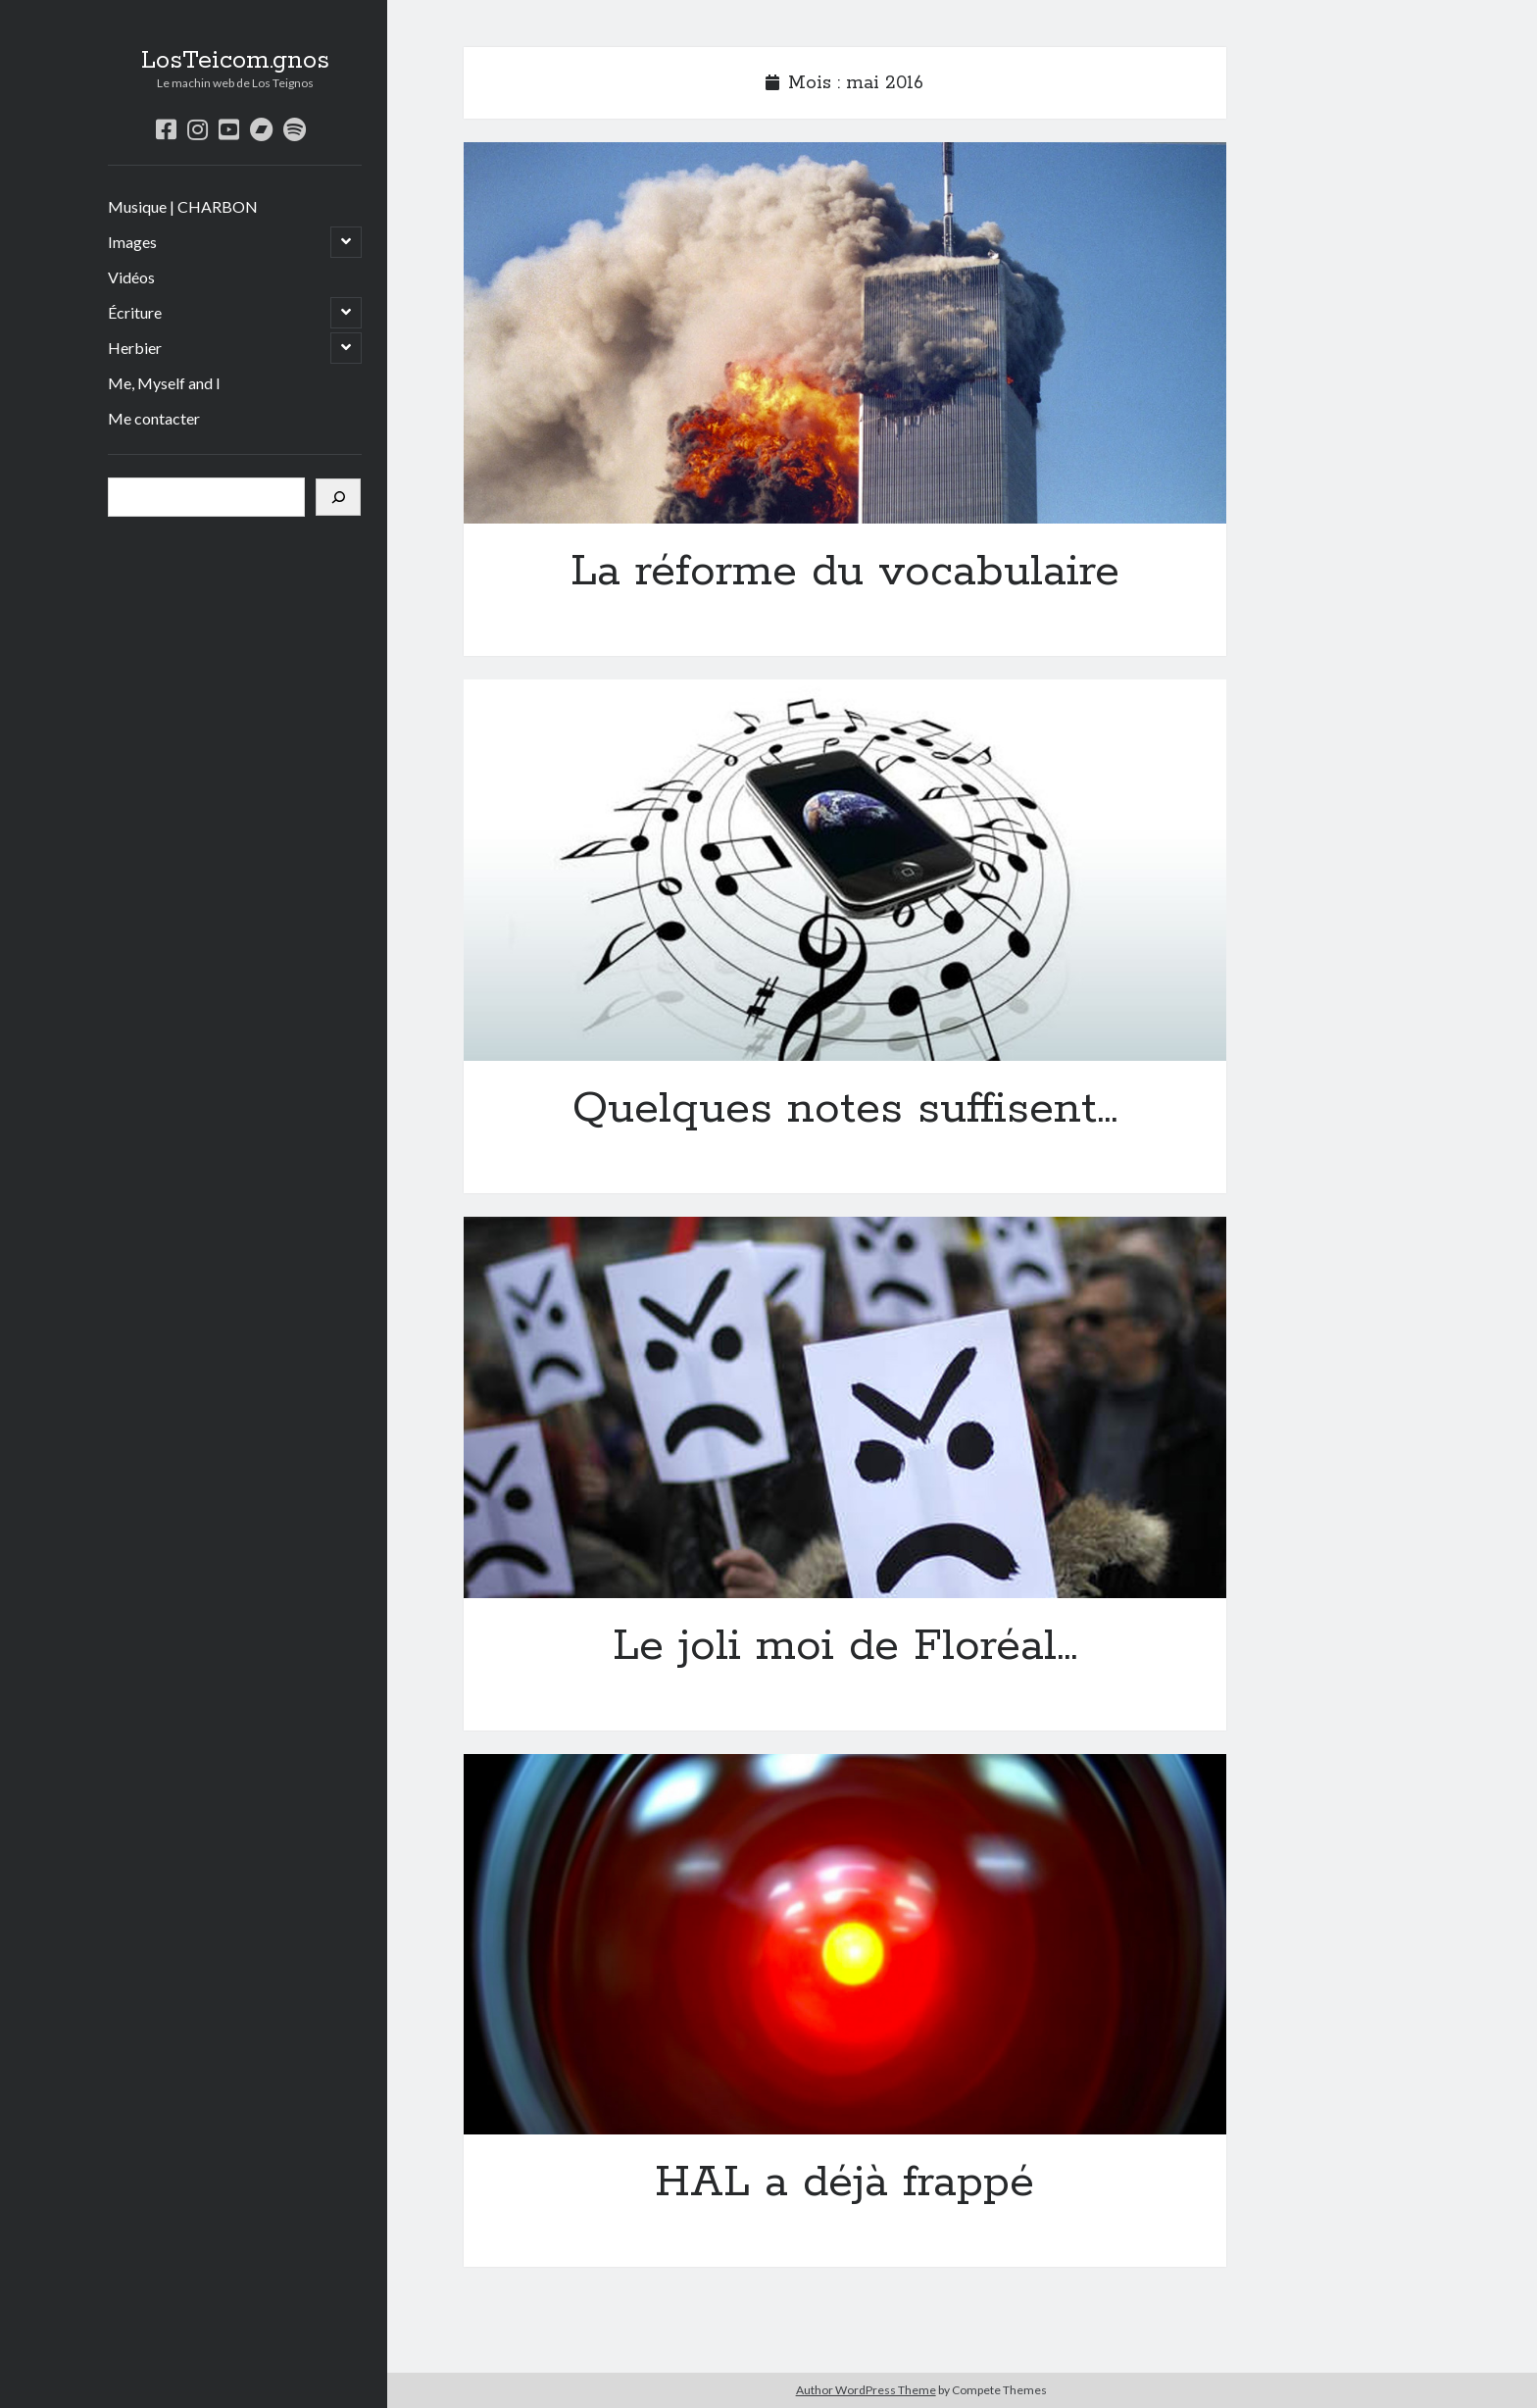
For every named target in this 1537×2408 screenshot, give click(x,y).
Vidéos (131, 277)
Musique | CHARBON (183, 206)
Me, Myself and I (164, 383)
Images (132, 241)
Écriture (135, 312)
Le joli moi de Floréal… (845, 1407)
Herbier (135, 347)
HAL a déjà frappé (845, 1944)
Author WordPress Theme (866, 2390)
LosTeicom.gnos (235, 60)
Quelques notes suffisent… (845, 870)
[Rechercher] (338, 497)
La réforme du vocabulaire (845, 333)
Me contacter (154, 418)
